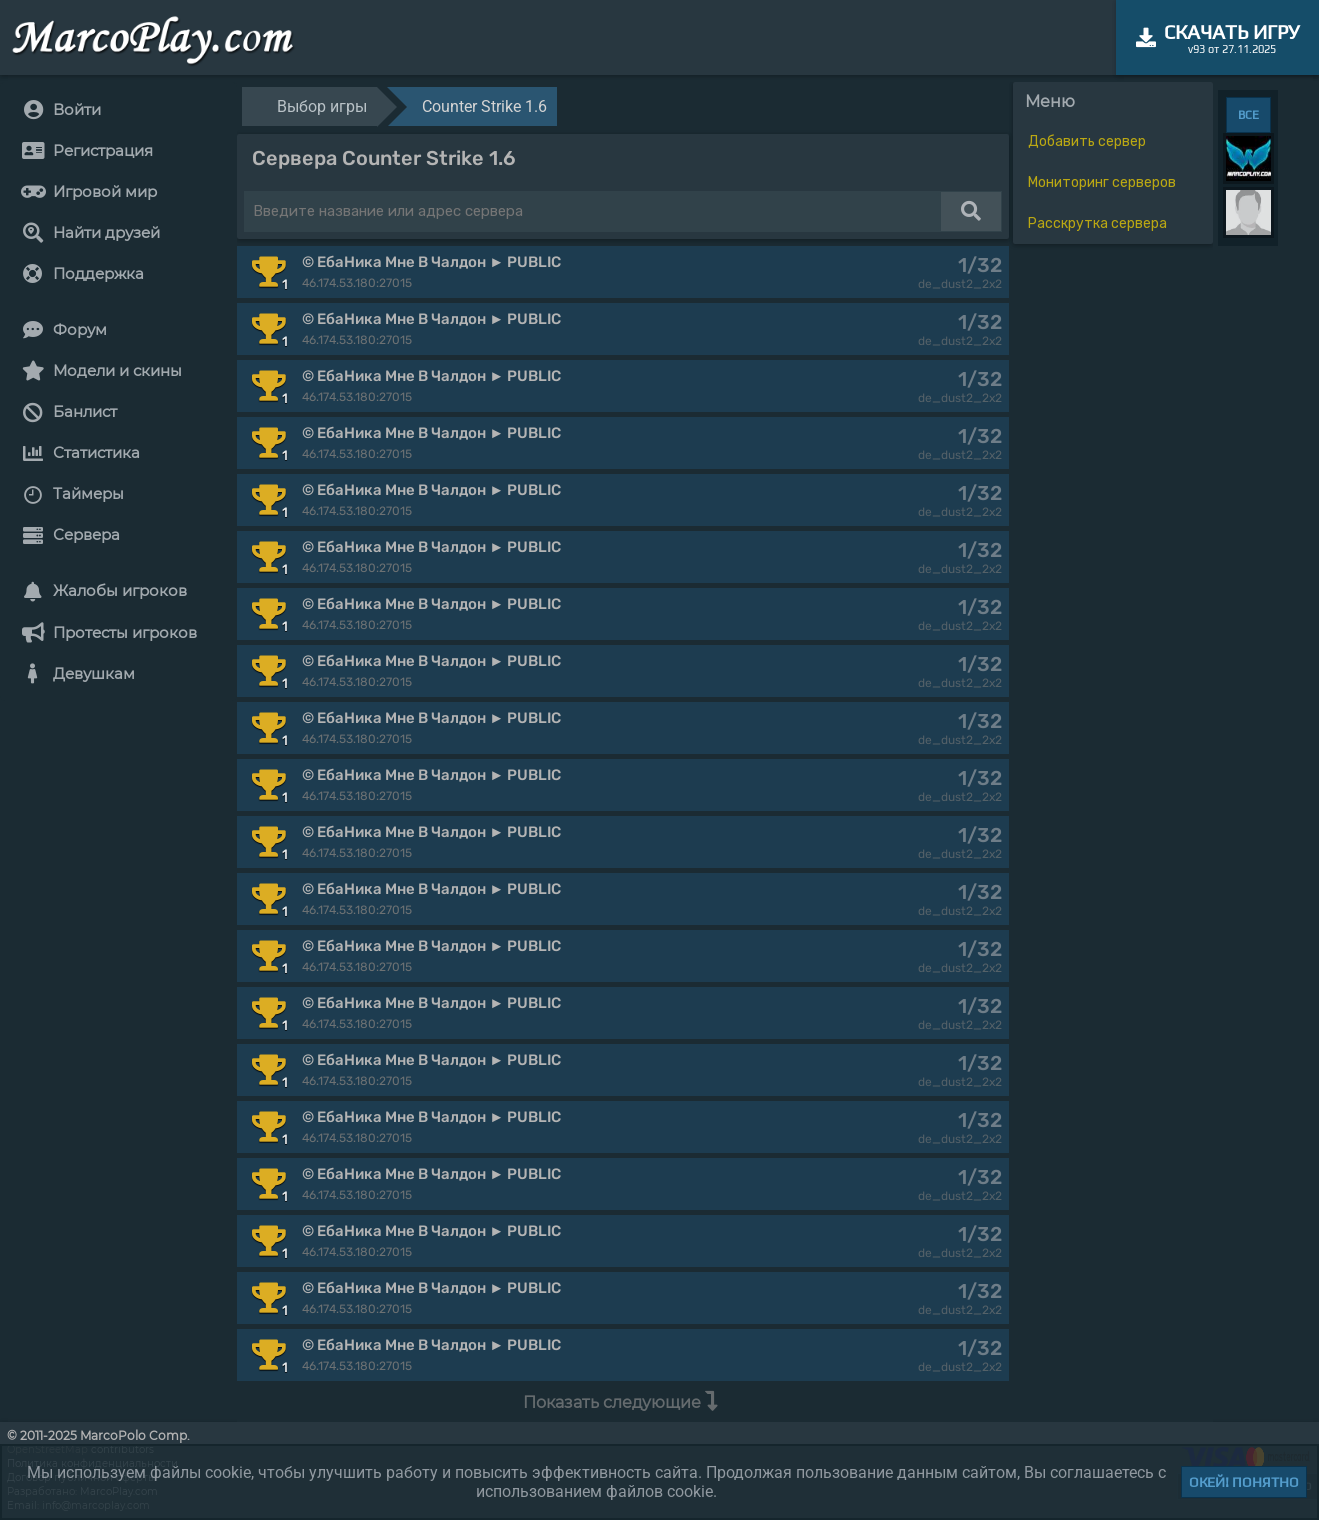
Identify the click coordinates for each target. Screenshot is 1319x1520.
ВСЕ (1248, 115)
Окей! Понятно (1244, 1482)
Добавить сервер (1087, 141)
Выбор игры (322, 106)
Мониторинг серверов (1102, 182)
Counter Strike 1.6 (484, 106)
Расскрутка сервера (1097, 223)
